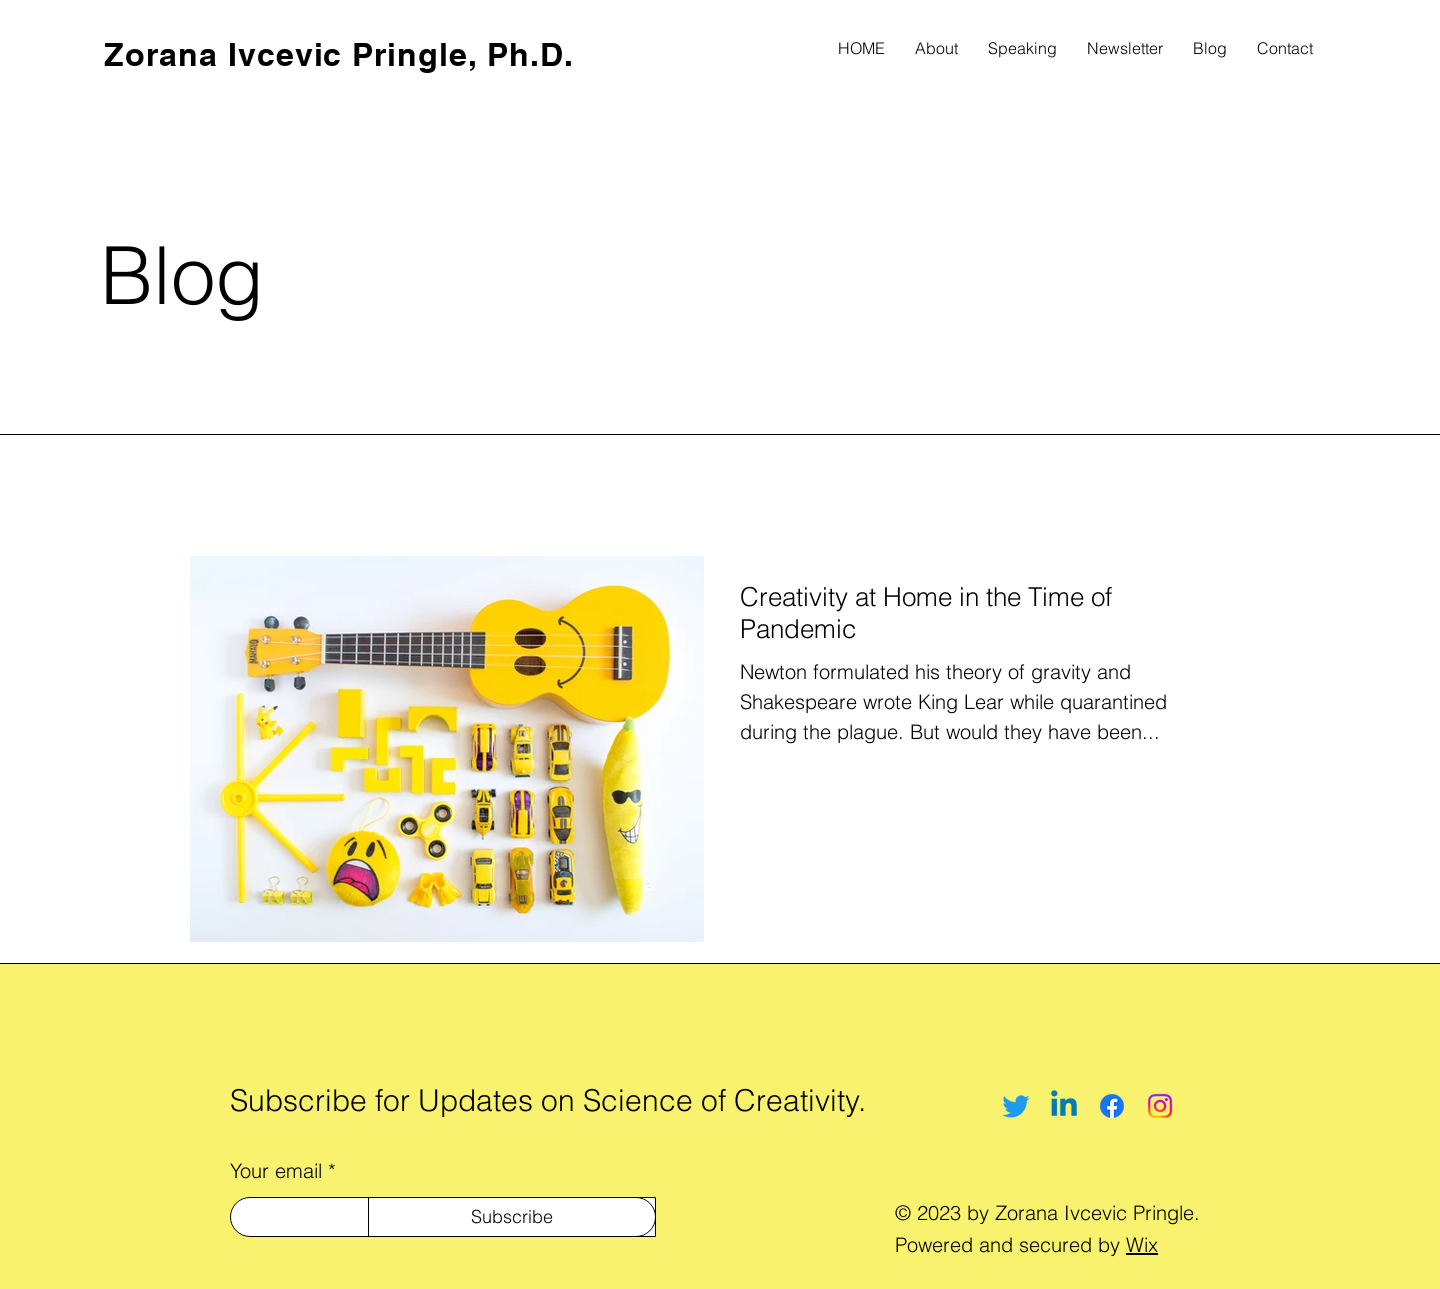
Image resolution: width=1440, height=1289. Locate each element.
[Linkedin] (1064, 1106)
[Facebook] (1112, 1106)
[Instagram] (1160, 1106)
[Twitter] (1016, 1106)
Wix (1142, 1244)
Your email (276, 1171)
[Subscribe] (512, 1217)
